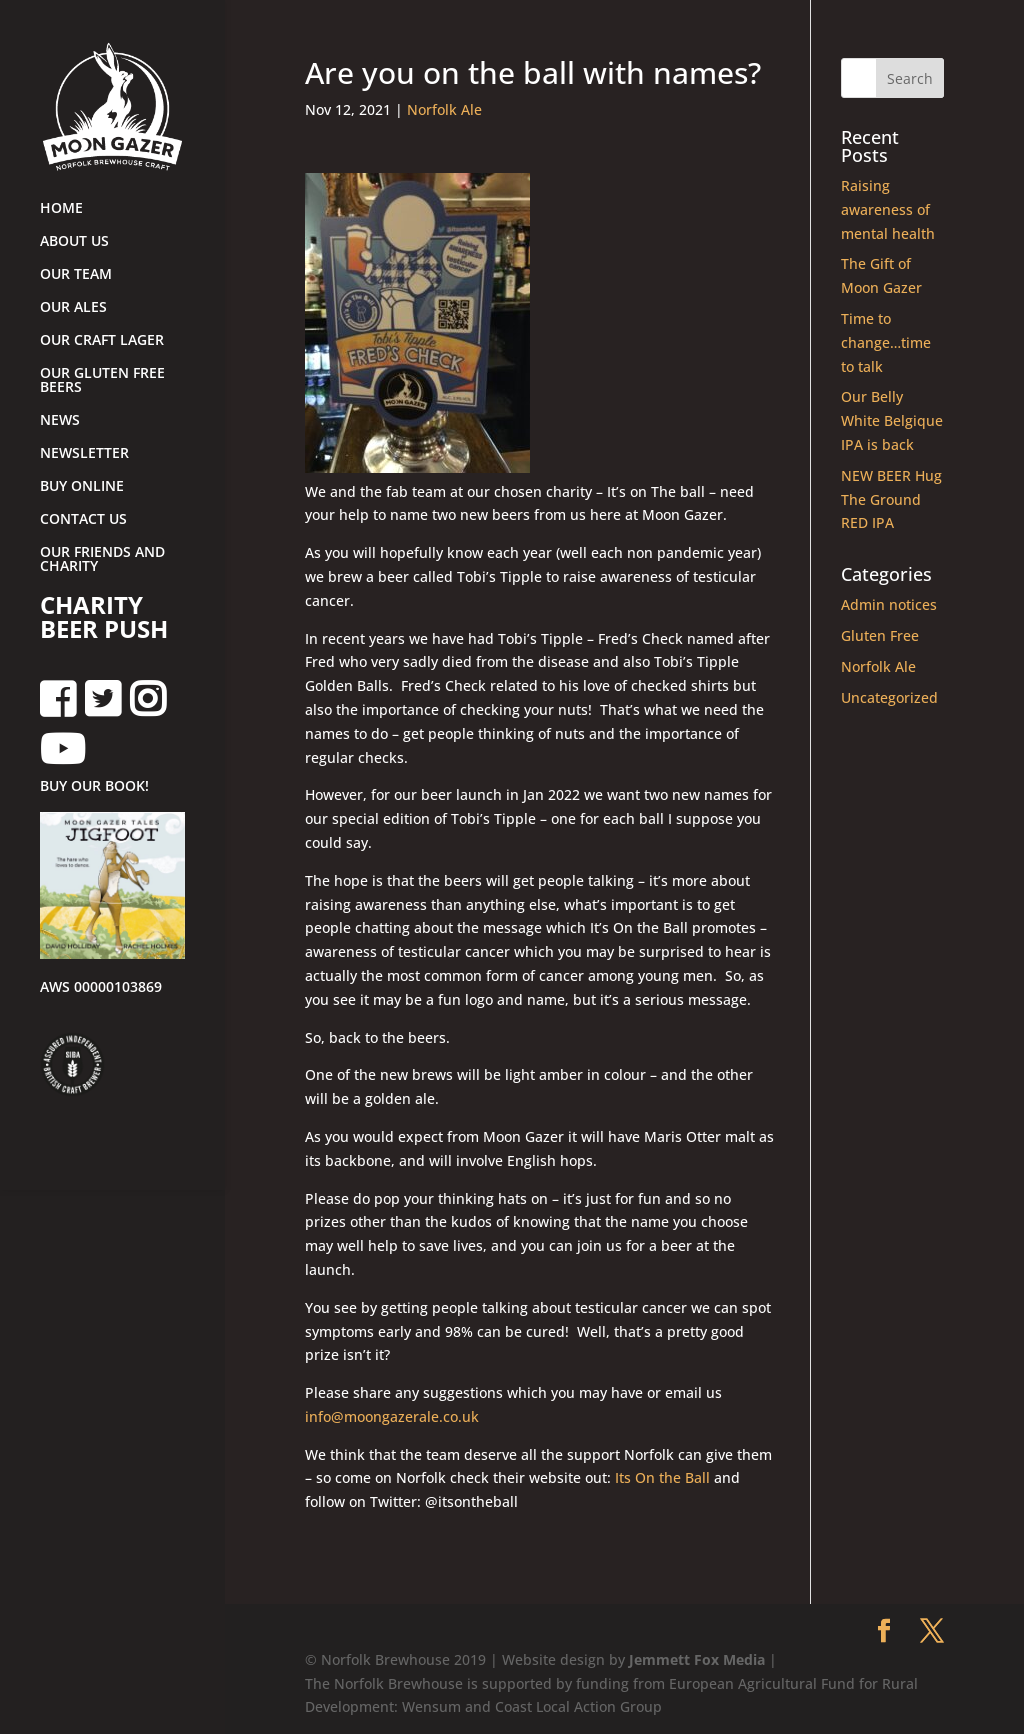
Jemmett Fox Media (697, 1659)
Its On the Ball (662, 1477)
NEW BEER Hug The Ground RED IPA (891, 499)
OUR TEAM (76, 275)
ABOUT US (74, 242)
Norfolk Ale (444, 109)
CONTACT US (83, 520)
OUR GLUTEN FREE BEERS (102, 381)
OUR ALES (73, 308)
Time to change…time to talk (886, 342)
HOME (61, 209)
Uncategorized (889, 697)
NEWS (60, 421)
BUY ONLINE (82, 487)
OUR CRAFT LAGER (102, 341)
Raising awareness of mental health (888, 209)
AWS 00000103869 (101, 988)
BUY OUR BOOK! (94, 787)
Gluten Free (880, 635)
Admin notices (889, 604)
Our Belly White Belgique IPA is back (892, 420)
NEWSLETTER (84, 454)
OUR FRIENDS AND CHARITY (102, 560)
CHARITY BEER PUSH (104, 619)
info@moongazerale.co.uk (392, 1416)
